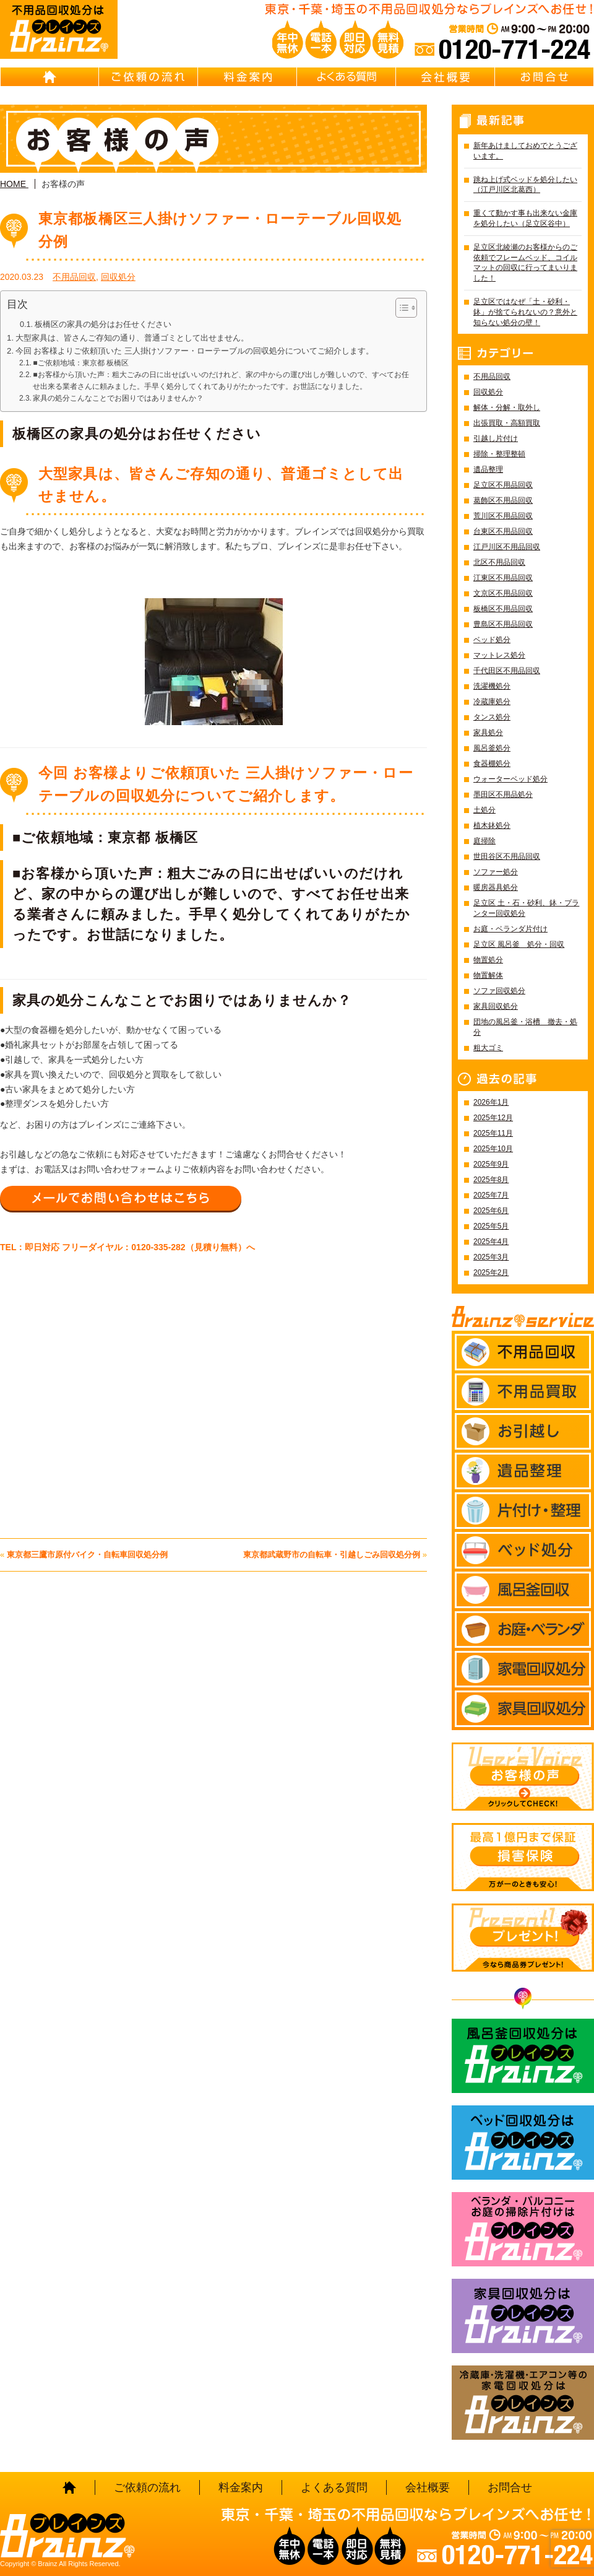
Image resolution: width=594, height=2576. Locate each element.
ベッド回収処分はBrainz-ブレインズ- (523, 2142)
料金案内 (247, 76)
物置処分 (488, 959)
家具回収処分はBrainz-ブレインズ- (523, 2316)
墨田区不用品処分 (503, 794)
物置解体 (488, 975)
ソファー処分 (495, 872)
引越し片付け (495, 438)
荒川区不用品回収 (503, 515)
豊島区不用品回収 (503, 624)
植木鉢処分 (491, 825)
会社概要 (445, 76)
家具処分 (488, 732)
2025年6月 (491, 1210)
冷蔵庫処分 (491, 701)
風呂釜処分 (491, 748)
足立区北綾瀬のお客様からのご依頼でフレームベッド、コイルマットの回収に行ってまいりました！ (525, 262)
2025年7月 (491, 1195)
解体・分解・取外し (506, 407)
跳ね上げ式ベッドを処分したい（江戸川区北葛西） (525, 184)
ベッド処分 (491, 639)
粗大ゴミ (488, 1047)
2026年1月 (491, 1102)
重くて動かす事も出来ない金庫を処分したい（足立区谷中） (525, 218)
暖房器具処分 (495, 887)
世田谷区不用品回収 (506, 856)
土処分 (484, 810)
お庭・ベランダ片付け (510, 929)
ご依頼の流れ (148, 76)
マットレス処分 (499, 655)
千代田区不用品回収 (506, 670)
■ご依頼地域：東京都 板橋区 (81, 363)
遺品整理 (488, 469)
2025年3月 (491, 1257)
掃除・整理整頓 (499, 454)
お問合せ (544, 76)
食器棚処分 (491, 763)
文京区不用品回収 (503, 593)
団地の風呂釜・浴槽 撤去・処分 (525, 1027)
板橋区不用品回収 (503, 608)
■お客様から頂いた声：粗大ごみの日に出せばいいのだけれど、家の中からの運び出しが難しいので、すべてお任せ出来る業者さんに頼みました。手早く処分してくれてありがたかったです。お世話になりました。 (220, 380)
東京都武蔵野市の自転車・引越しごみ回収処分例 (331, 1554)
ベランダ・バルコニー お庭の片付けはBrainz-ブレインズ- (523, 2229)
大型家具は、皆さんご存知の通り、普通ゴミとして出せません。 (132, 337)
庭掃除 (484, 841)
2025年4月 (491, 1241)
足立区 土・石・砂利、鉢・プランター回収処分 (526, 908)
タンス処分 (491, 717)
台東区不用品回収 (503, 531)
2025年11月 (493, 1133)
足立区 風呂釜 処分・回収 (518, 944)
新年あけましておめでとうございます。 (525, 150)
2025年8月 (491, 1179)
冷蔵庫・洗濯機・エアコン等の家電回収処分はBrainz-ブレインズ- (523, 2402)
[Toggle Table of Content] (400, 307)
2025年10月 (493, 1148)
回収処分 (118, 277)
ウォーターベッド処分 (510, 779)
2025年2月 (491, 1272)
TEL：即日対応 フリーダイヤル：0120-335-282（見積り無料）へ (127, 1247)
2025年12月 (493, 1117)
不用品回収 (74, 277)
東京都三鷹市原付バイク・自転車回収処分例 (87, 1554)
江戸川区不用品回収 (506, 546)
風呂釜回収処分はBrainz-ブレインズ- (523, 2056)
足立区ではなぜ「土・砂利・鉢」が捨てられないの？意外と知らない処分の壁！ (525, 312)
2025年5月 (491, 1226)
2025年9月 (491, 1164)
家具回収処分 (495, 1006)
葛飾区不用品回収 (503, 500)
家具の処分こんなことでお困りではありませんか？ (118, 398)
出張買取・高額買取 (506, 423)
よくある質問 (346, 76)
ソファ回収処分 (499, 990)
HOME (49, 76)
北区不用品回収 (499, 562)
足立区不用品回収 (503, 485)
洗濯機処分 (491, 686)
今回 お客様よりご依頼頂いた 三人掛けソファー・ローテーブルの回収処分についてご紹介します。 (194, 350)
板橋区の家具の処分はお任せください (103, 324)
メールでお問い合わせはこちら (120, 1198)
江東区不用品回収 (503, 577)
